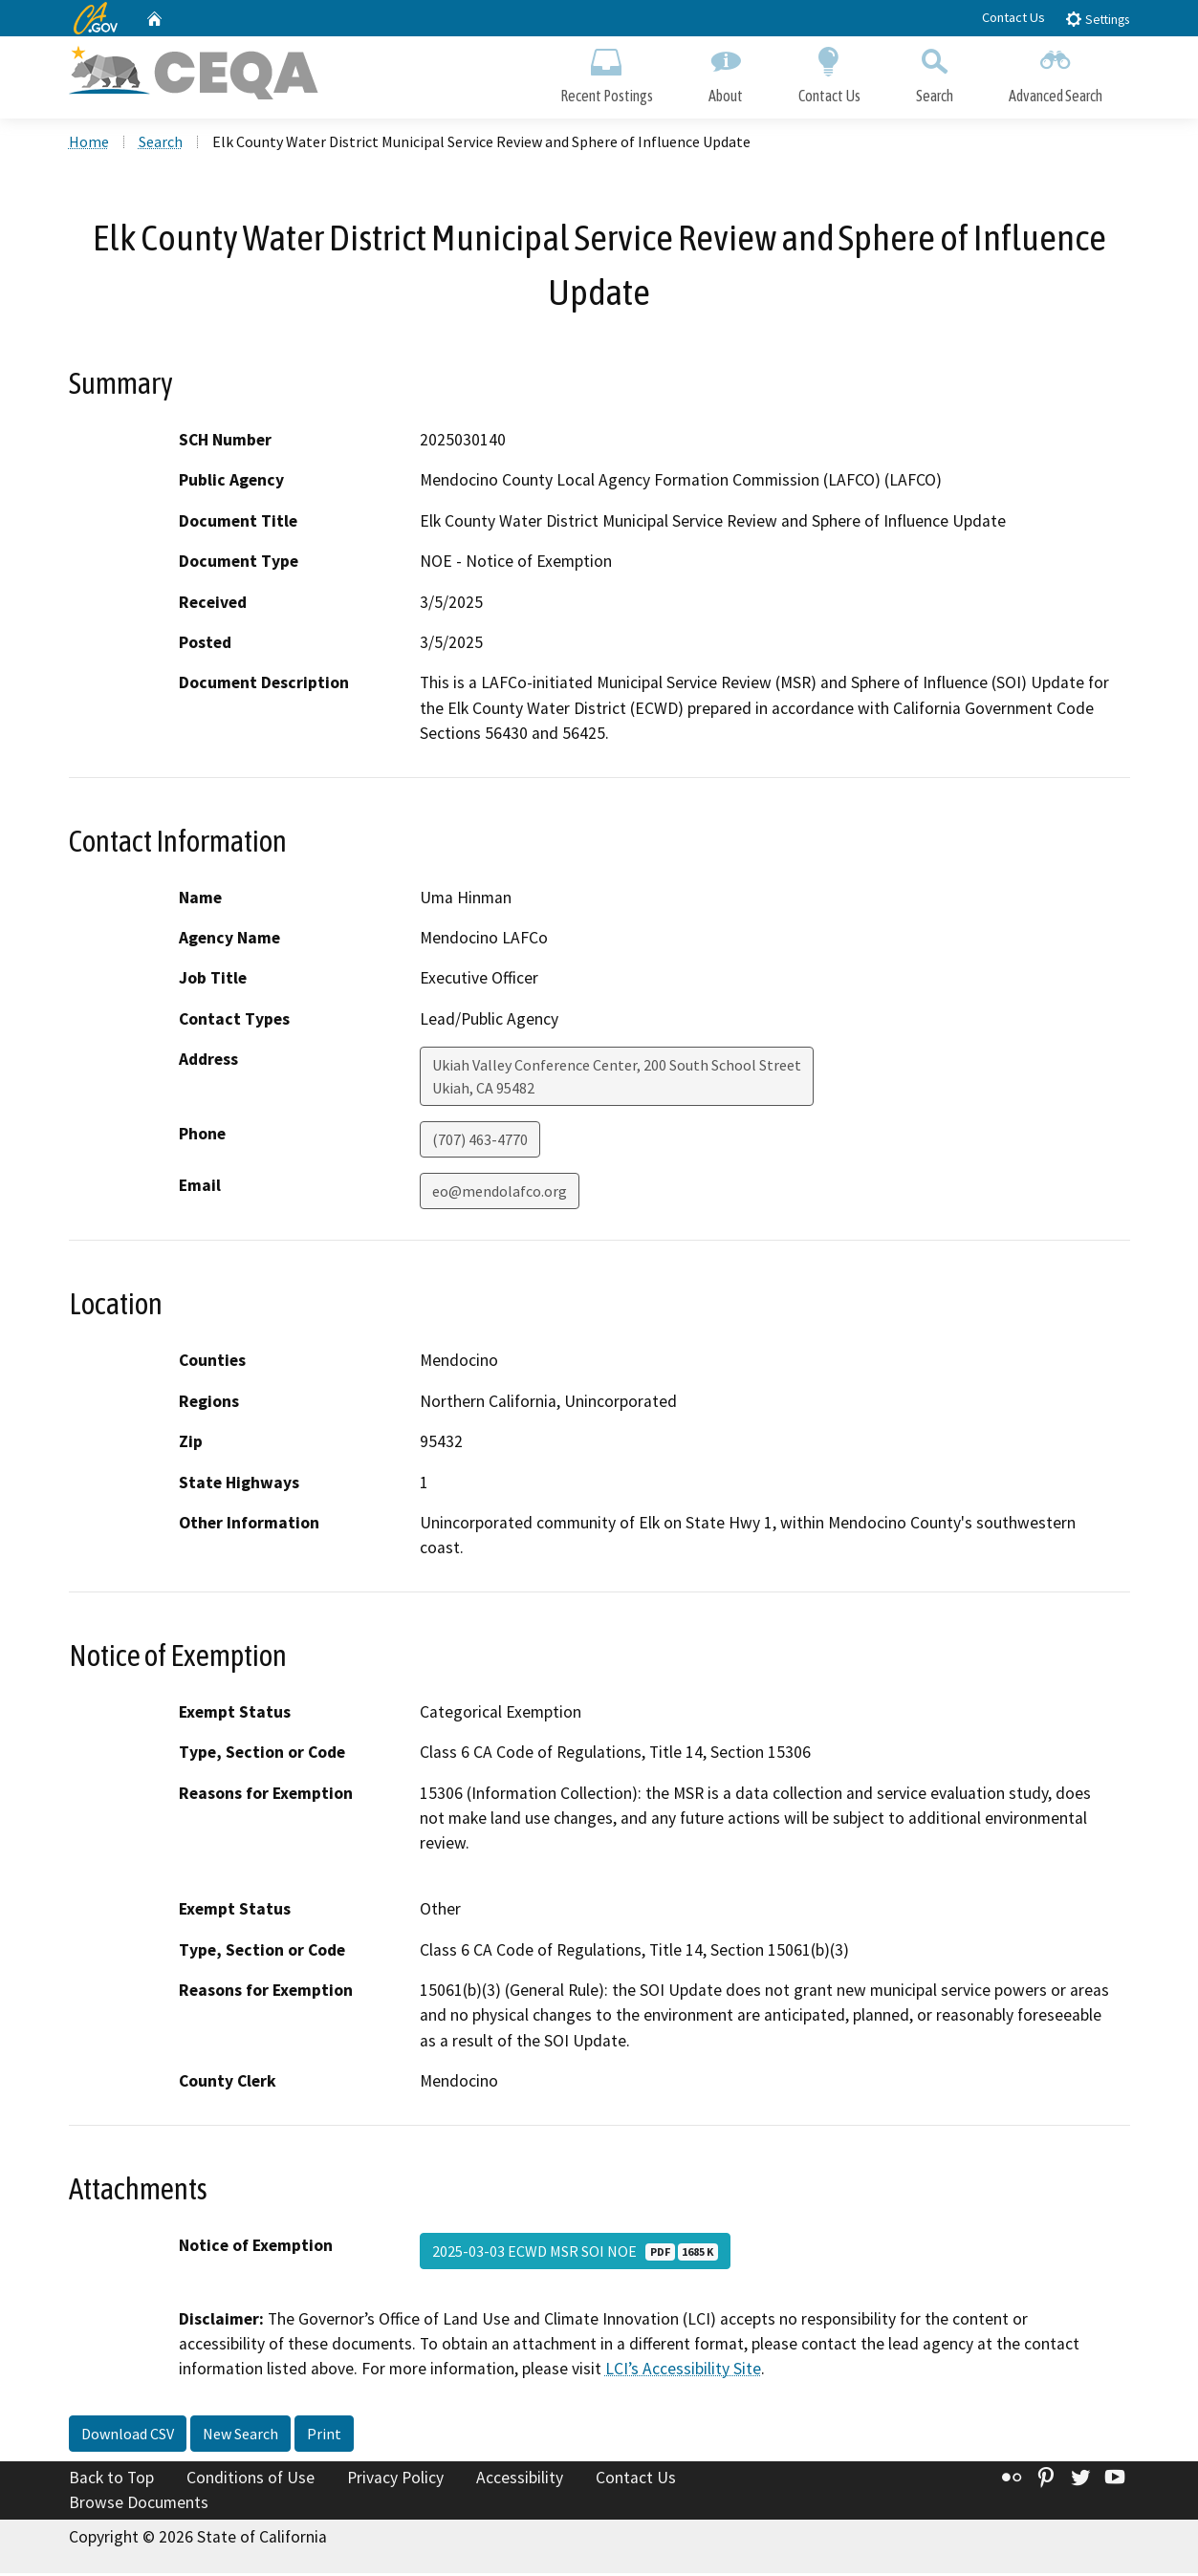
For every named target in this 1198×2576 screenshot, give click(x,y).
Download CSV (127, 2436)
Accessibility (519, 2480)
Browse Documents (138, 2505)
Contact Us (1013, 17)
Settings (1097, 19)
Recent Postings (606, 74)
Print (324, 2436)
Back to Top (111, 2480)
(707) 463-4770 (480, 1143)
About (726, 74)
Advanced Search (1055, 74)
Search (934, 74)
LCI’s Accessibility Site (683, 2372)
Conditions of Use (250, 2480)
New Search (240, 2436)
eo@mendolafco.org (499, 1194)
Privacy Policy (395, 2480)
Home (89, 144)
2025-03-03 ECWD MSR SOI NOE (575, 2253)
